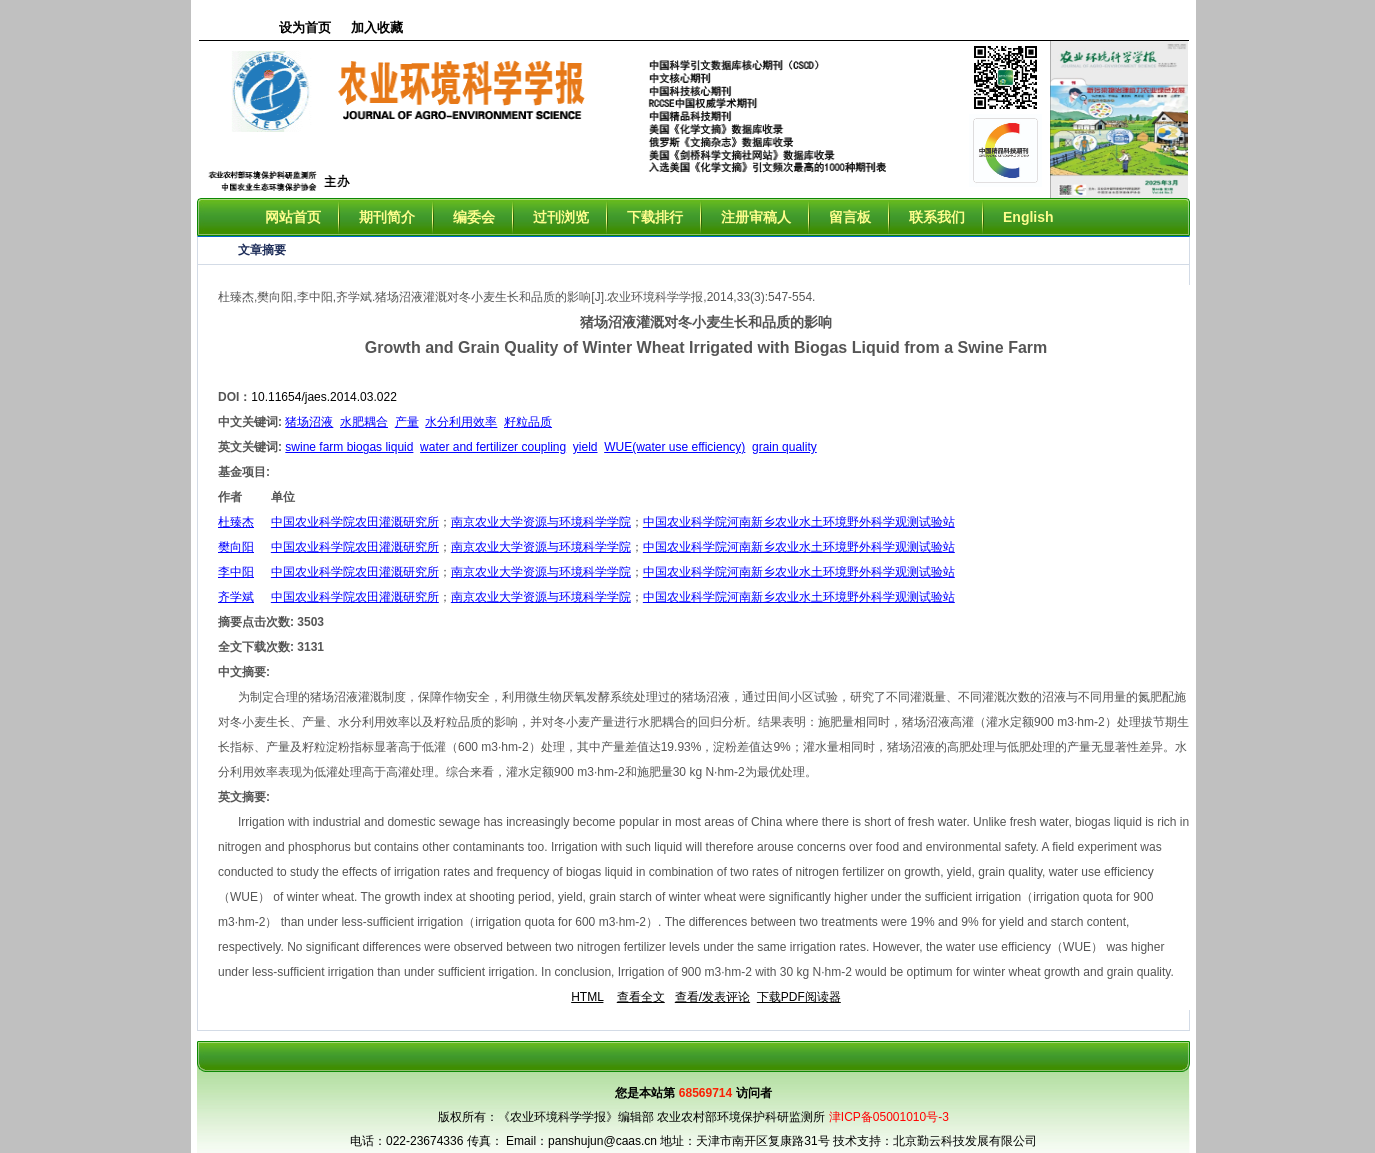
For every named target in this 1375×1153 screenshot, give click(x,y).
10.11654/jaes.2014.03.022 (323, 397)
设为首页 (305, 27)
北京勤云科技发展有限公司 (965, 1141)
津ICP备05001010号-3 (889, 1117)
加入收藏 (377, 27)
